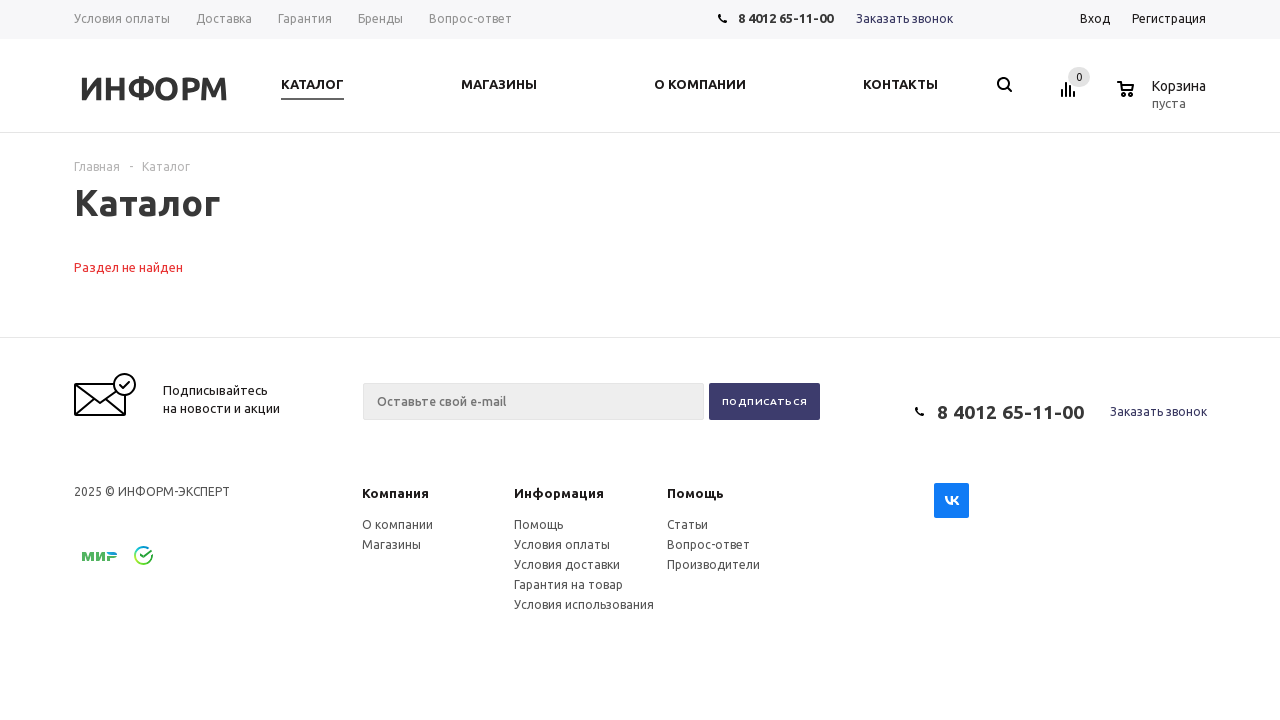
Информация (559, 493)
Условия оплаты (562, 544)
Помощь (695, 493)
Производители (713, 564)
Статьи (687, 524)
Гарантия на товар (568, 584)
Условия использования (584, 604)
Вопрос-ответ (708, 544)
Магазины (391, 544)
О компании (397, 524)
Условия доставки (567, 564)
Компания (395, 493)
